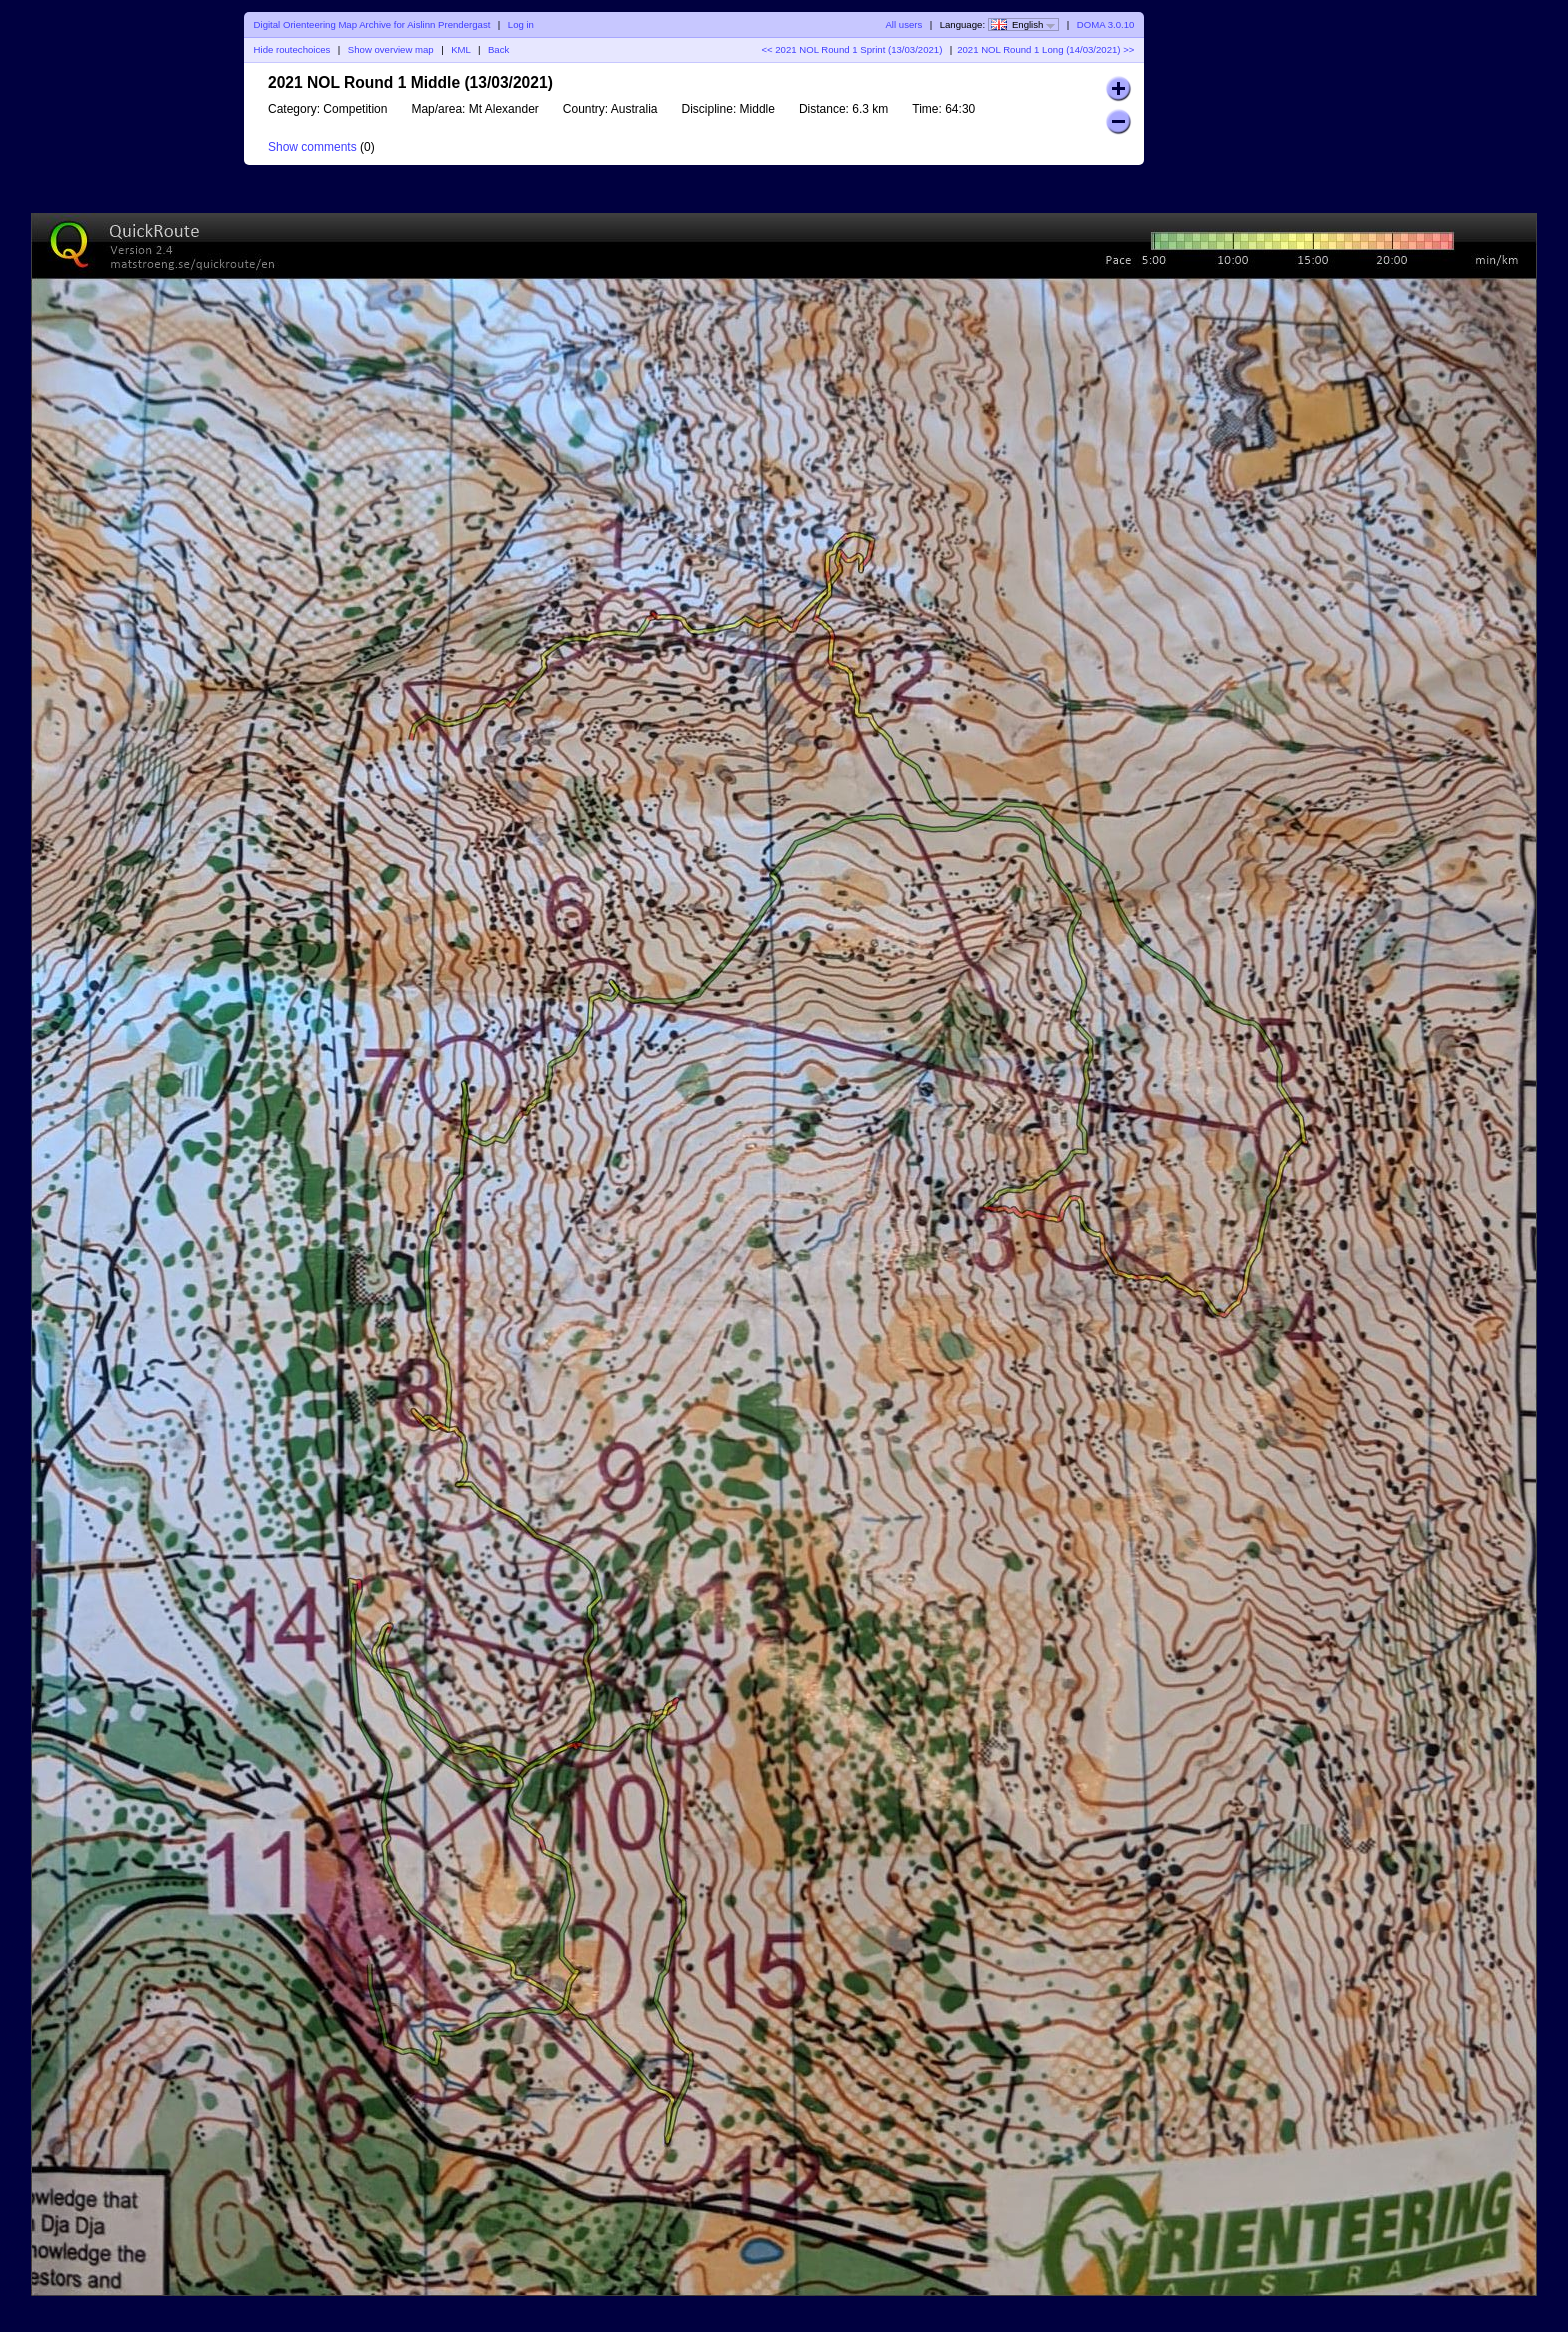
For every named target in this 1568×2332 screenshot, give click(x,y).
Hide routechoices (292, 49)
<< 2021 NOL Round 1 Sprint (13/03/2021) (851, 49)
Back (498, 49)
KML (460, 49)
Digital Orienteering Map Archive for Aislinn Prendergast (372, 24)
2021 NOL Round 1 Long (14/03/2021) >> (1045, 49)
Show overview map (391, 49)
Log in (521, 24)
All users (903, 24)
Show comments (312, 147)
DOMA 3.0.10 (1106, 24)
